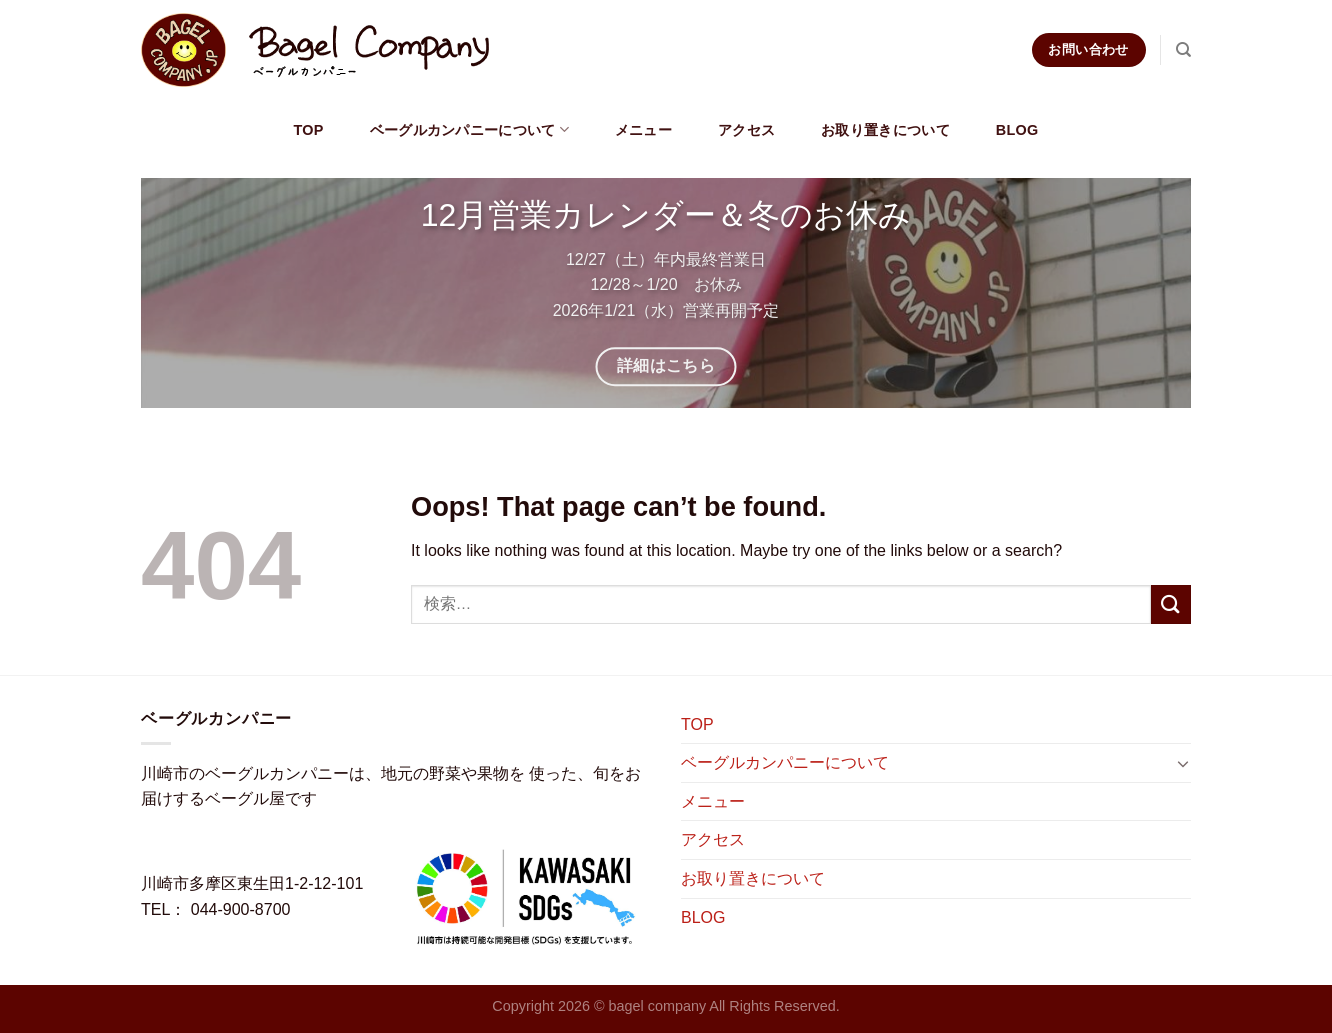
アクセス (746, 130)
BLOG (1017, 130)
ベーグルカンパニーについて (469, 129)
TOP (308, 130)
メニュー (643, 130)
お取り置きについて (885, 130)
